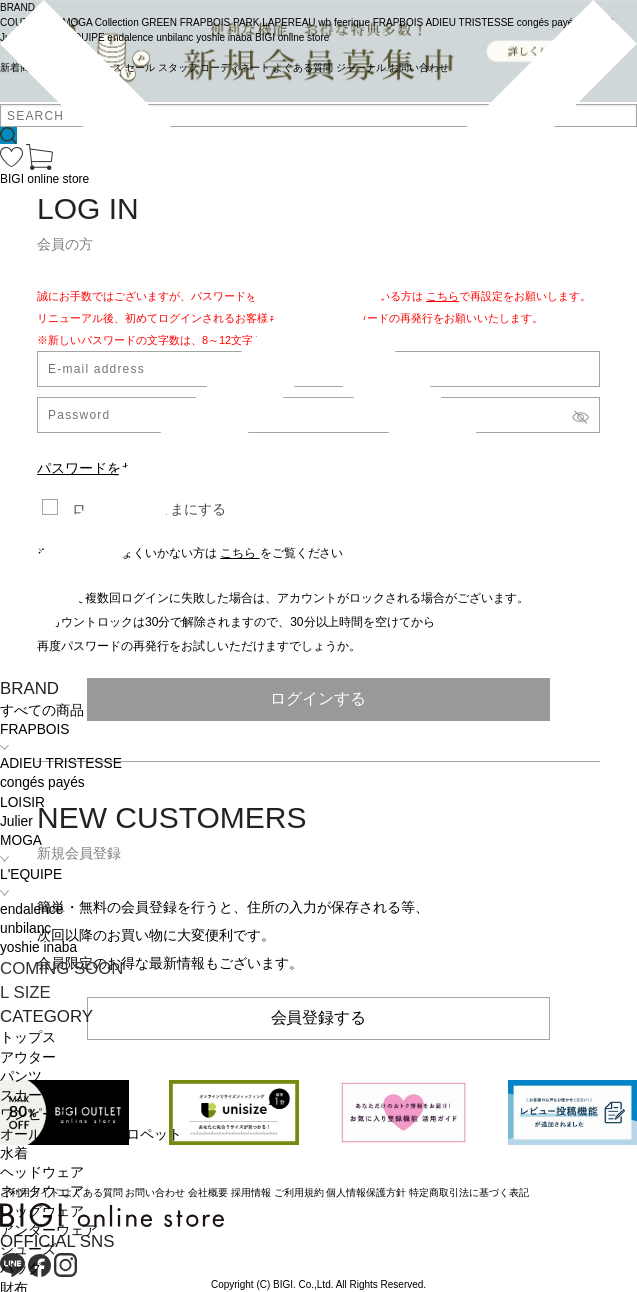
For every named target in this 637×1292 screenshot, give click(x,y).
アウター (28, 1057)
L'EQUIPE (31, 874)
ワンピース (35, 1114)
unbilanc (25, 928)
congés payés (42, 782)
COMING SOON (62, 968)
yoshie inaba (38, 947)
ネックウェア (42, 1191)
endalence (31, 909)
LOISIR (22, 802)
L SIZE (25, 992)
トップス (28, 1037)
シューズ (28, 1249)
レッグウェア (42, 1211)
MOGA (21, 840)
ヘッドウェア (42, 1172)
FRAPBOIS (34, 729)
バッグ (21, 1268)
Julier (16, 821)
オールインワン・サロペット (91, 1134)
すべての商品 (42, 710)
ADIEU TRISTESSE (61, 763)
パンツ (21, 1076)
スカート (28, 1095)
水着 (14, 1153)
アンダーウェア (49, 1230)
